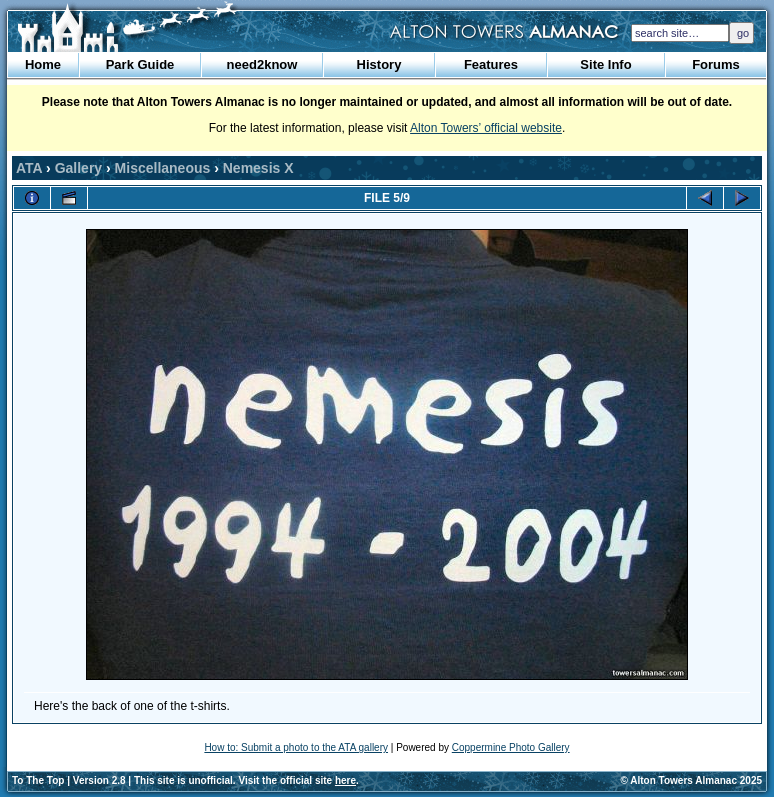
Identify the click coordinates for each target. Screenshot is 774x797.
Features (491, 64)
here (345, 780)
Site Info (605, 64)
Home (43, 64)
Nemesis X (258, 168)
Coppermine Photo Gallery (511, 747)
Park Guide (140, 64)
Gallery (78, 168)
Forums (716, 64)
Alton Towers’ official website (486, 128)
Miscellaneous (163, 168)
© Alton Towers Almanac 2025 (691, 780)
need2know (262, 64)
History (379, 64)
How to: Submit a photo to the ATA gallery (296, 747)
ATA (29, 168)
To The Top (38, 780)
